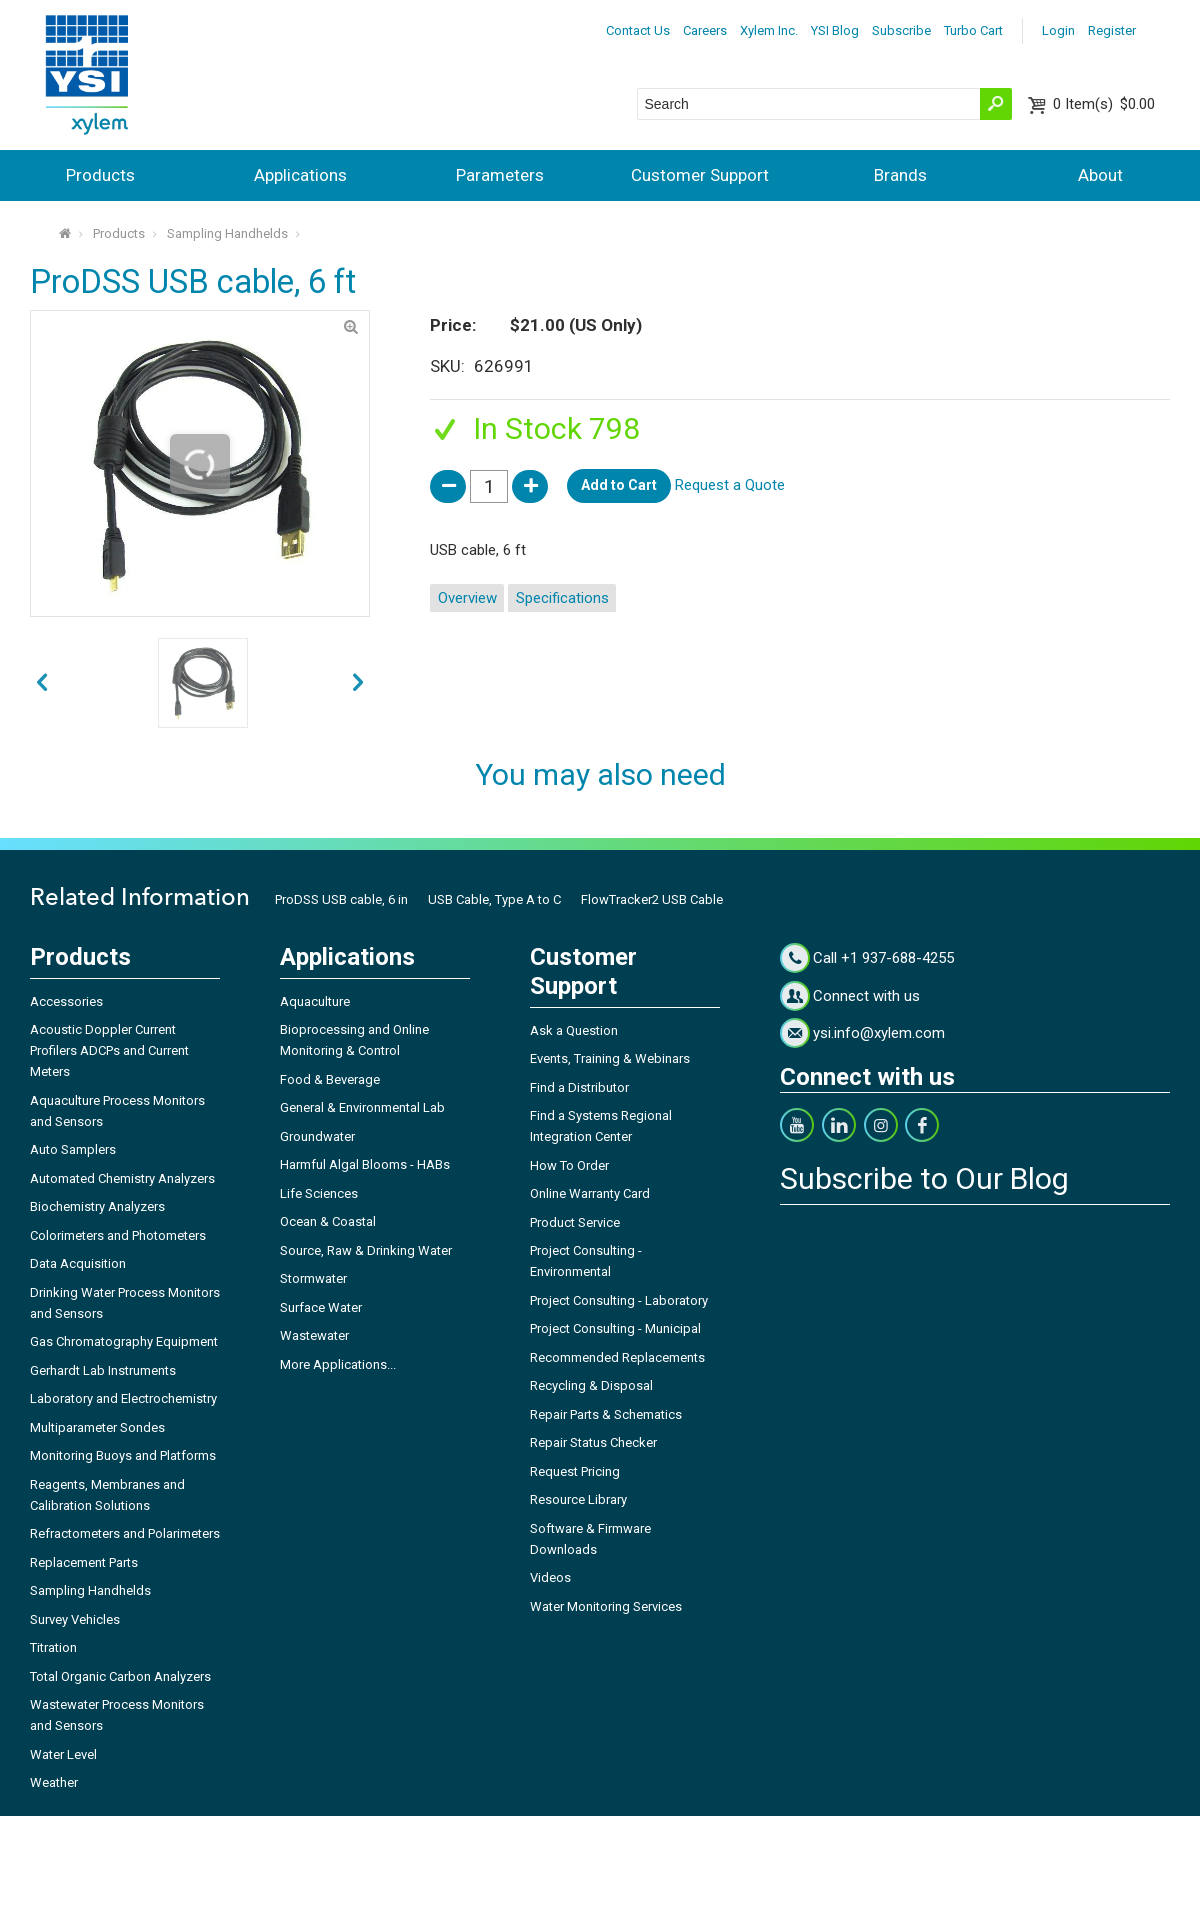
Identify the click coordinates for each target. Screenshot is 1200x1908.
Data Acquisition (78, 1263)
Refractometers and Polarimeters (125, 1533)
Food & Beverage (330, 1079)
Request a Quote (730, 485)
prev (358, 683)
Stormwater (313, 1278)
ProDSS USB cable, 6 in (341, 899)
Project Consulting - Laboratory (619, 1300)
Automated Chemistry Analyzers (122, 1178)
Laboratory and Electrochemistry (123, 1398)
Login (1058, 30)
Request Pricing (575, 1471)
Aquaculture (315, 1001)
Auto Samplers (73, 1149)
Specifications (562, 598)
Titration (53, 1647)
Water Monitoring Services (606, 1606)
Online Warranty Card (590, 1193)
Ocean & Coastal (328, 1221)
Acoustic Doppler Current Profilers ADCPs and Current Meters (109, 1050)
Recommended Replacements (617, 1357)
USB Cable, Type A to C (494, 899)
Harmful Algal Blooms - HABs (365, 1164)
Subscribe (901, 30)
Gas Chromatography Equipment (124, 1341)
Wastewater (314, 1335)
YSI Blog (835, 30)
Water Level (63, 1754)
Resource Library (578, 1499)
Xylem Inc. (769, 30)
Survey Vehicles (75, 1619)
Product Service (575, 1222)
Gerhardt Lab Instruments (103, 1370)
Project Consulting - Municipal (615, 1328)
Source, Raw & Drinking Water (366, 1250)
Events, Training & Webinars (610, 1058)
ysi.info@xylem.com (879, 1033)
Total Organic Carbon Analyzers (120, 1676)
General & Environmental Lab (362, 1107)
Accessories (66, 1001)
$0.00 (1104, 104)
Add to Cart (619, 485)
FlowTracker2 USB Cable (652, 899)
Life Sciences (319, 1193)
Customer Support (700, 175)
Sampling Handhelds (227, 233)
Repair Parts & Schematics (606, 1414)
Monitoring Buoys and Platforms (123, 1455)
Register (1112, 30)
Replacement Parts (84, 1562)
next (42, 683)
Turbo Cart (973, 30)
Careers (705, 30)
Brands (900, 175)
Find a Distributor (579, 1087)
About (1100, 175)
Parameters (500, 175)
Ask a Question (574, 1030)
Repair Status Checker (593, 1442)
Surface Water (321, 1307)
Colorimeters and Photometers (118, 1235)
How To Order (569, 1165)
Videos (550, 1577)
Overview (467, 598)
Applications (300, 175)
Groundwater (317, 1136)
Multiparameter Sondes (97, 1427)
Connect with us (866, 996)
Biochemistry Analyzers (97, 1206)
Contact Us (638, 30)
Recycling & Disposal (591, 1385)
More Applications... (338, 1364)
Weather (54, 1782)
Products (100, 175)
